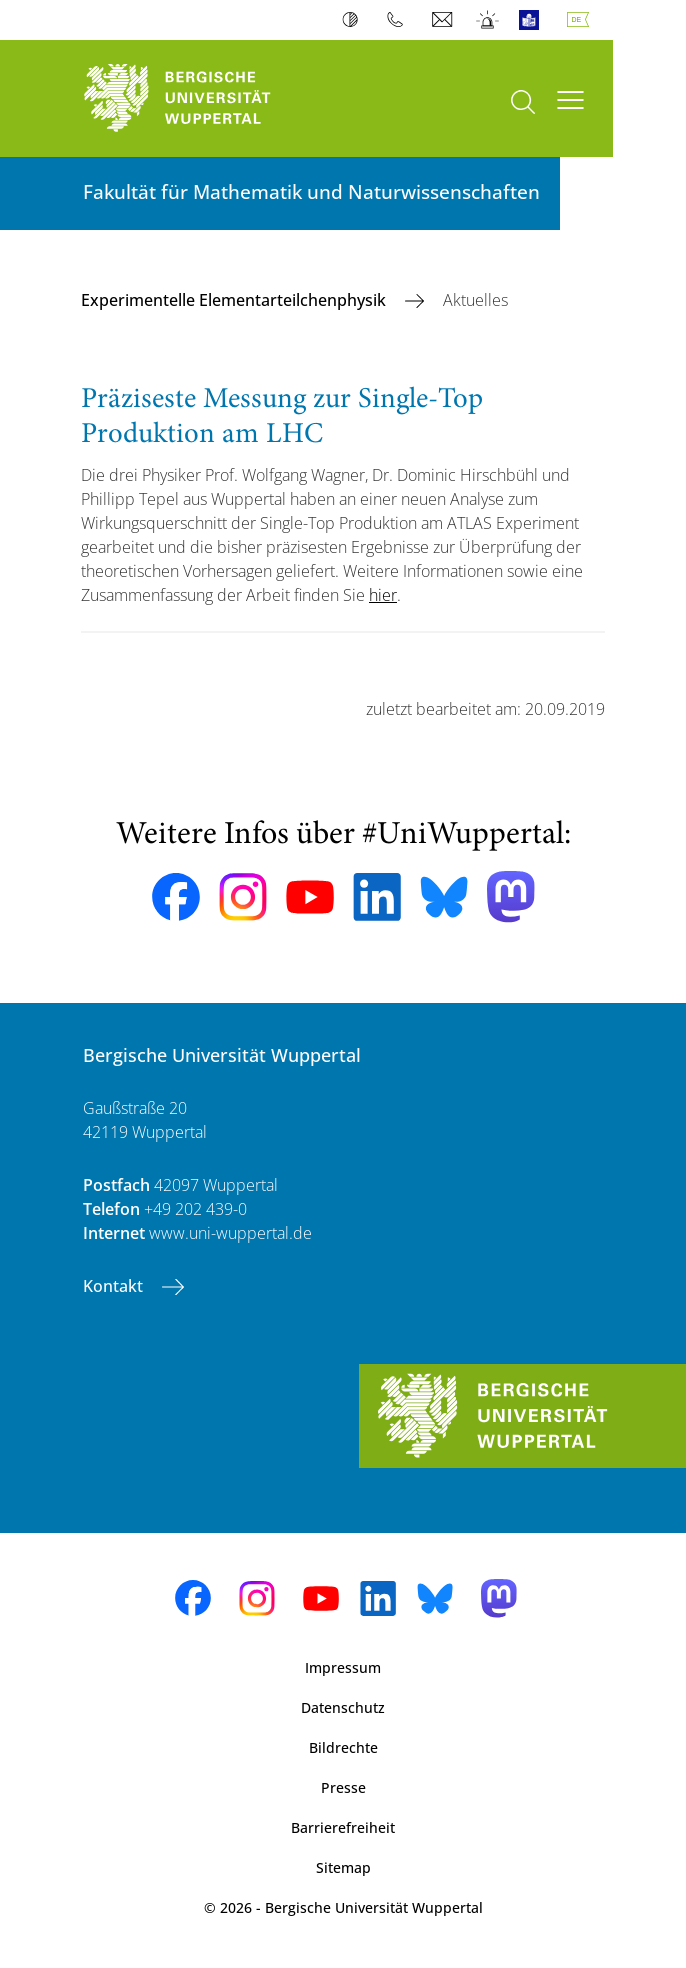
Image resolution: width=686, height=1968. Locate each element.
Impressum (343, 1667)
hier (383, 595)
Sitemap (343, 1867)
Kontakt (115, 1286)
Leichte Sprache (533, 20)
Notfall (488, 20)
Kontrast (354, 20)
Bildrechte (343, 1747)
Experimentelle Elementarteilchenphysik (235, 300)
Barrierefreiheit (343, 1827)
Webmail (444, 20)
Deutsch (582, 20)
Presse (343, 1787)
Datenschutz (343, 1707)
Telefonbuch (399, 20)
